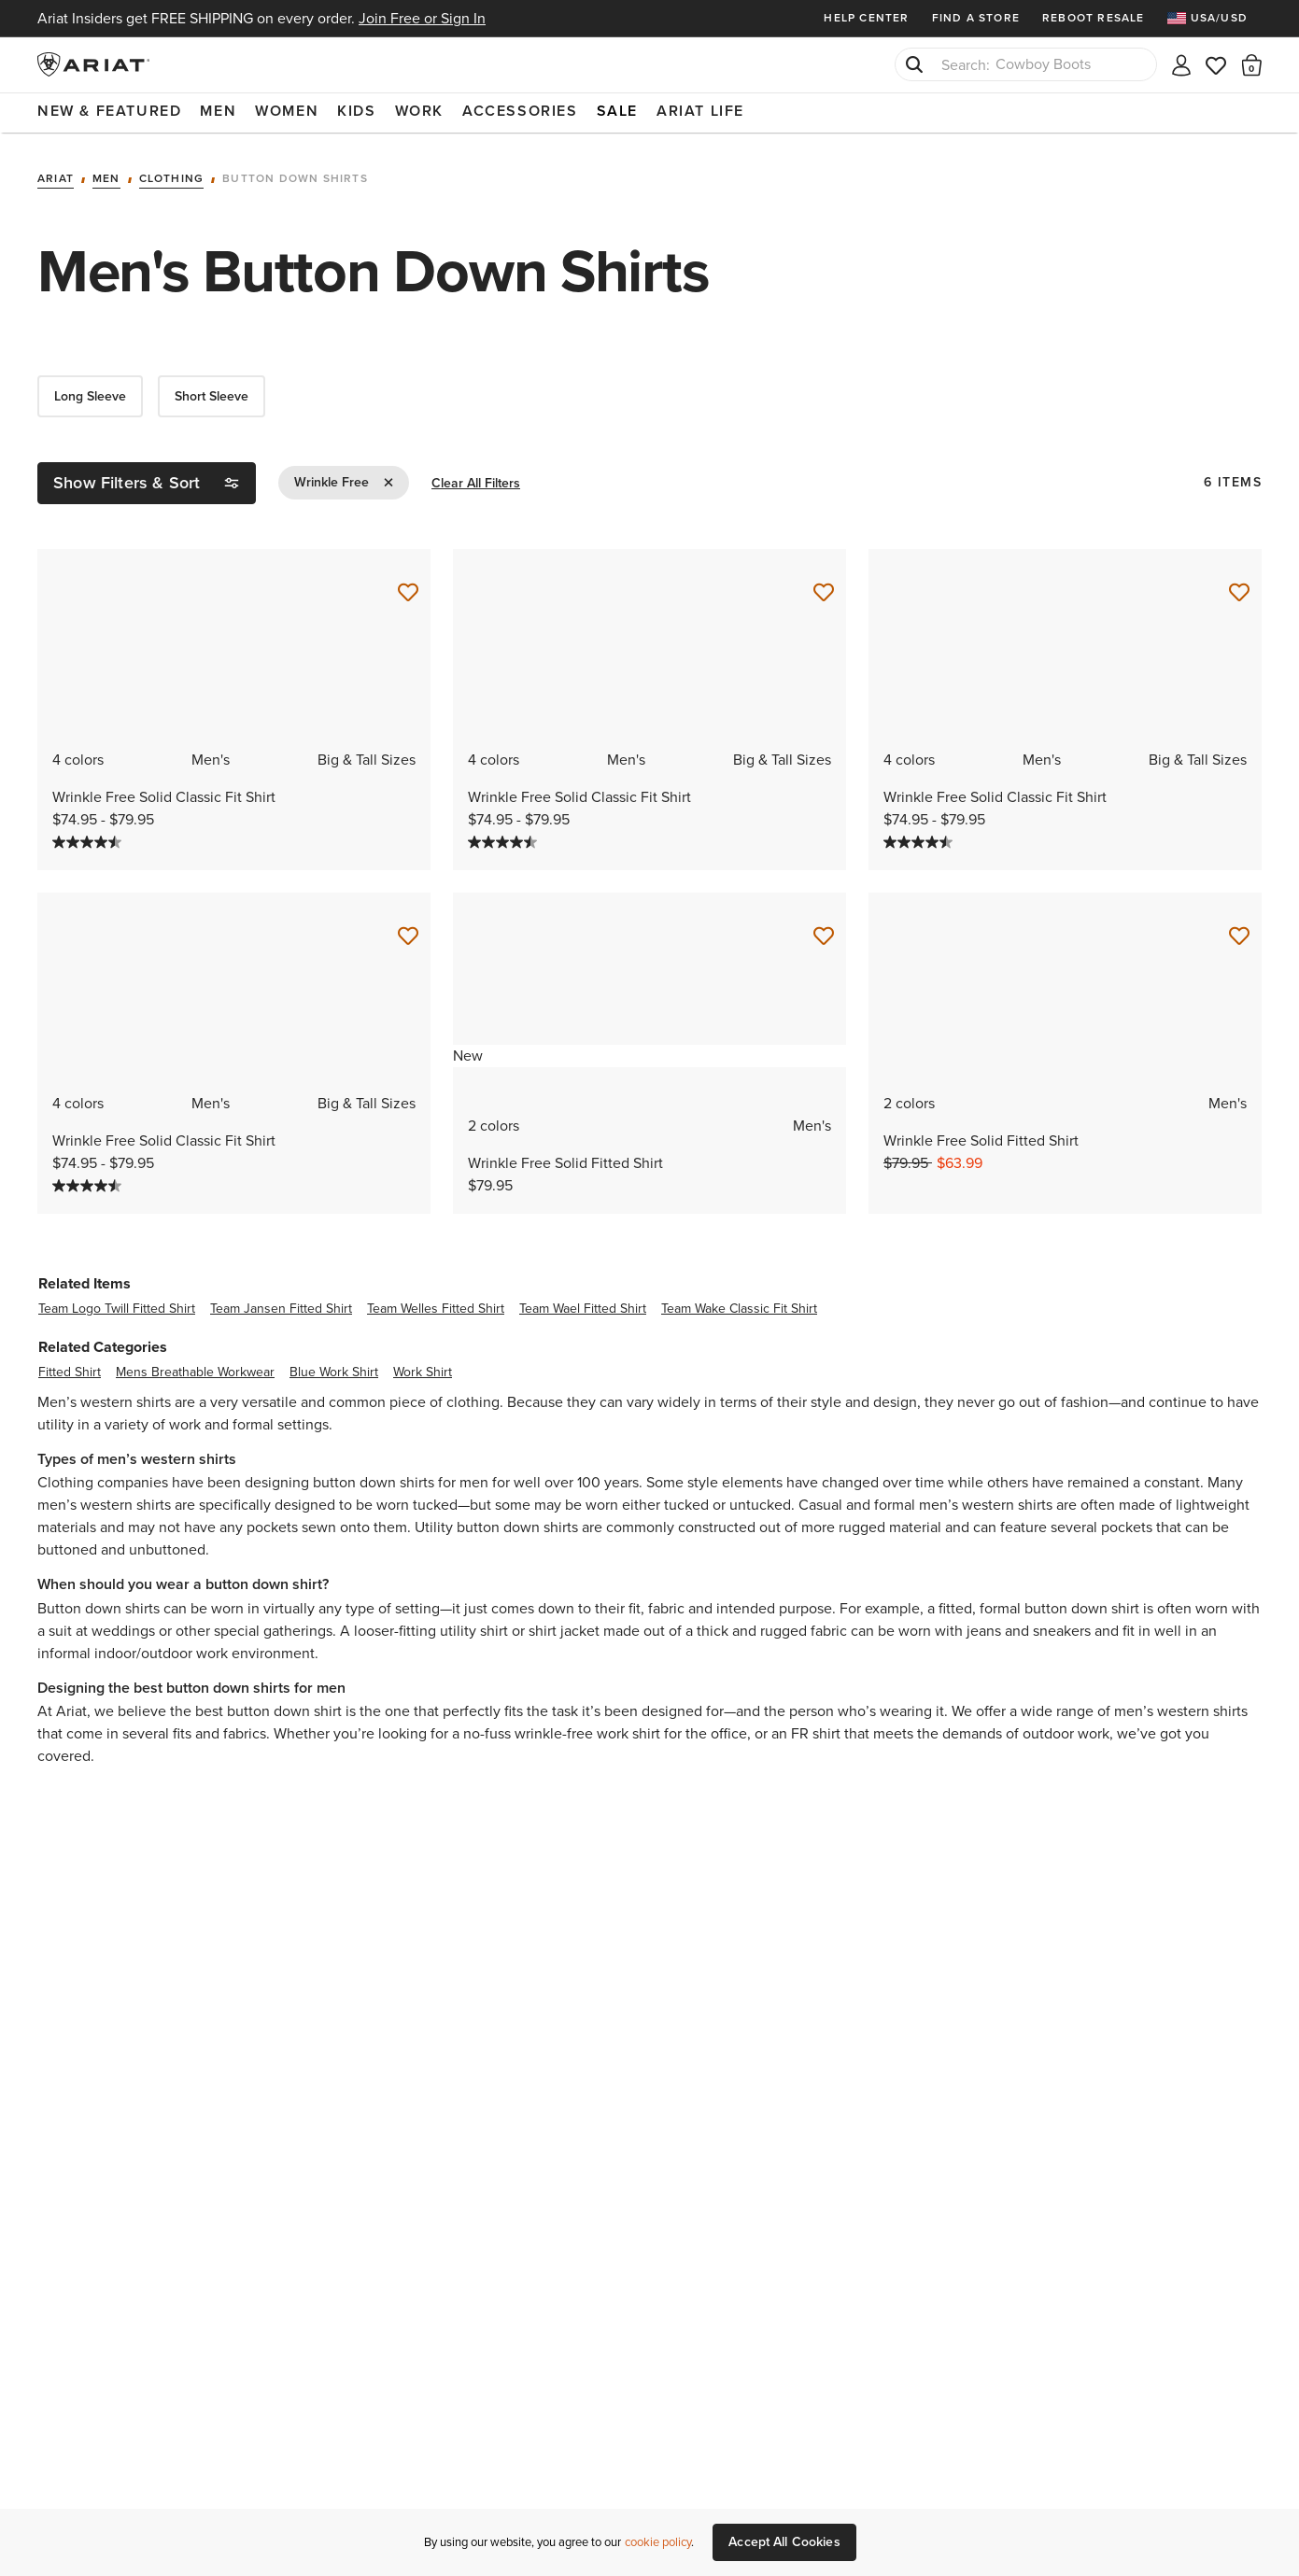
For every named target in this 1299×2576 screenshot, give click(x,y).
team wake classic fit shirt (739, 1306)
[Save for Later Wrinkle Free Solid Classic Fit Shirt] (408, 591)
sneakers (1062, 1629)
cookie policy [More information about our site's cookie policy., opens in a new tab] (658, 2542)
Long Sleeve (90, 394)
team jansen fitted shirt (281, 1306)
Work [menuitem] (419, 110)
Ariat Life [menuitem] (700, 110)
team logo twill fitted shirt (116, 1306)
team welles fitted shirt (435, 1306)
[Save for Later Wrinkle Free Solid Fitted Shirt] (823, 934)
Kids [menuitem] (356, 110)
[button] (1252, 64)
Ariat (55, 177)
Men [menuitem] (218, 110)
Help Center (866, 17)
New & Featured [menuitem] (109, 110)
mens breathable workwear (195, 1370)
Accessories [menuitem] (520, 110)
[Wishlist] (1217, 64)
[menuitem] (1214, 18)
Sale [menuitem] (617, 110)
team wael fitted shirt (582, 1306)
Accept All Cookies (784, 2542)
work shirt (422, 1370)
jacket (580, 1629)
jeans (984, 1629)
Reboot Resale (1093, 17)
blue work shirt (333, 1370)
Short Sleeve (211, 394)
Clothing (172, 177)
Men (106, 177)
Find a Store (976, 17)
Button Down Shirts (295, 177)
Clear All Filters (475, 482)
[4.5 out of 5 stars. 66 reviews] (89, 840)
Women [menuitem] (286, 110)
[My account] (1181, 64)
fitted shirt (69, 1370)
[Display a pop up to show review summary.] (140, 842)
